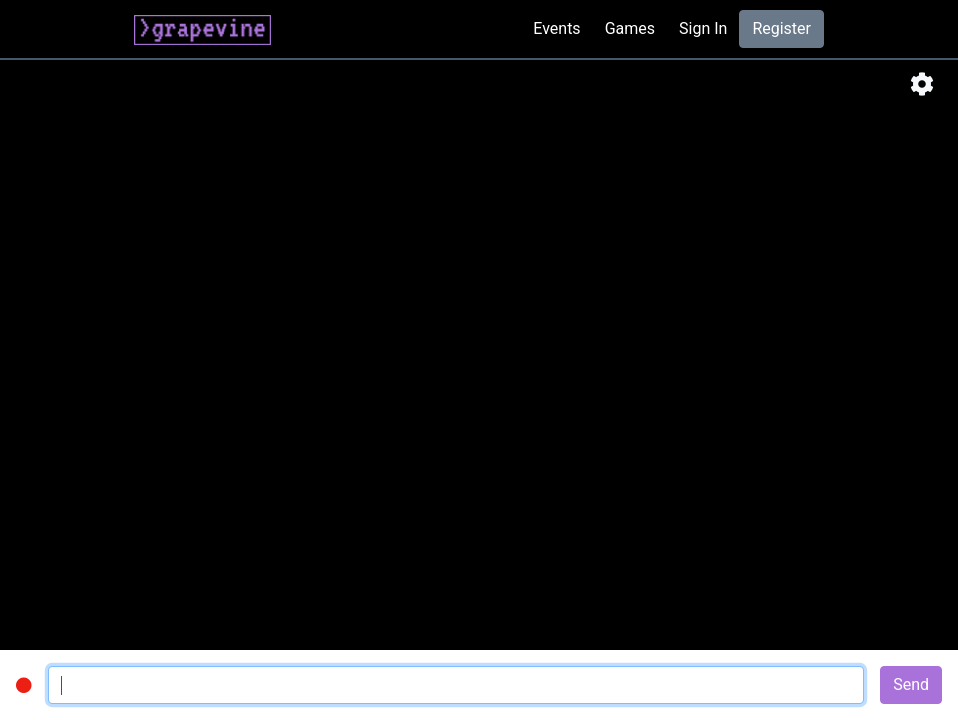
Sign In (703, 28)
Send (911, 684)
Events (556, 28)
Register (781, 28)
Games (630, 28)
